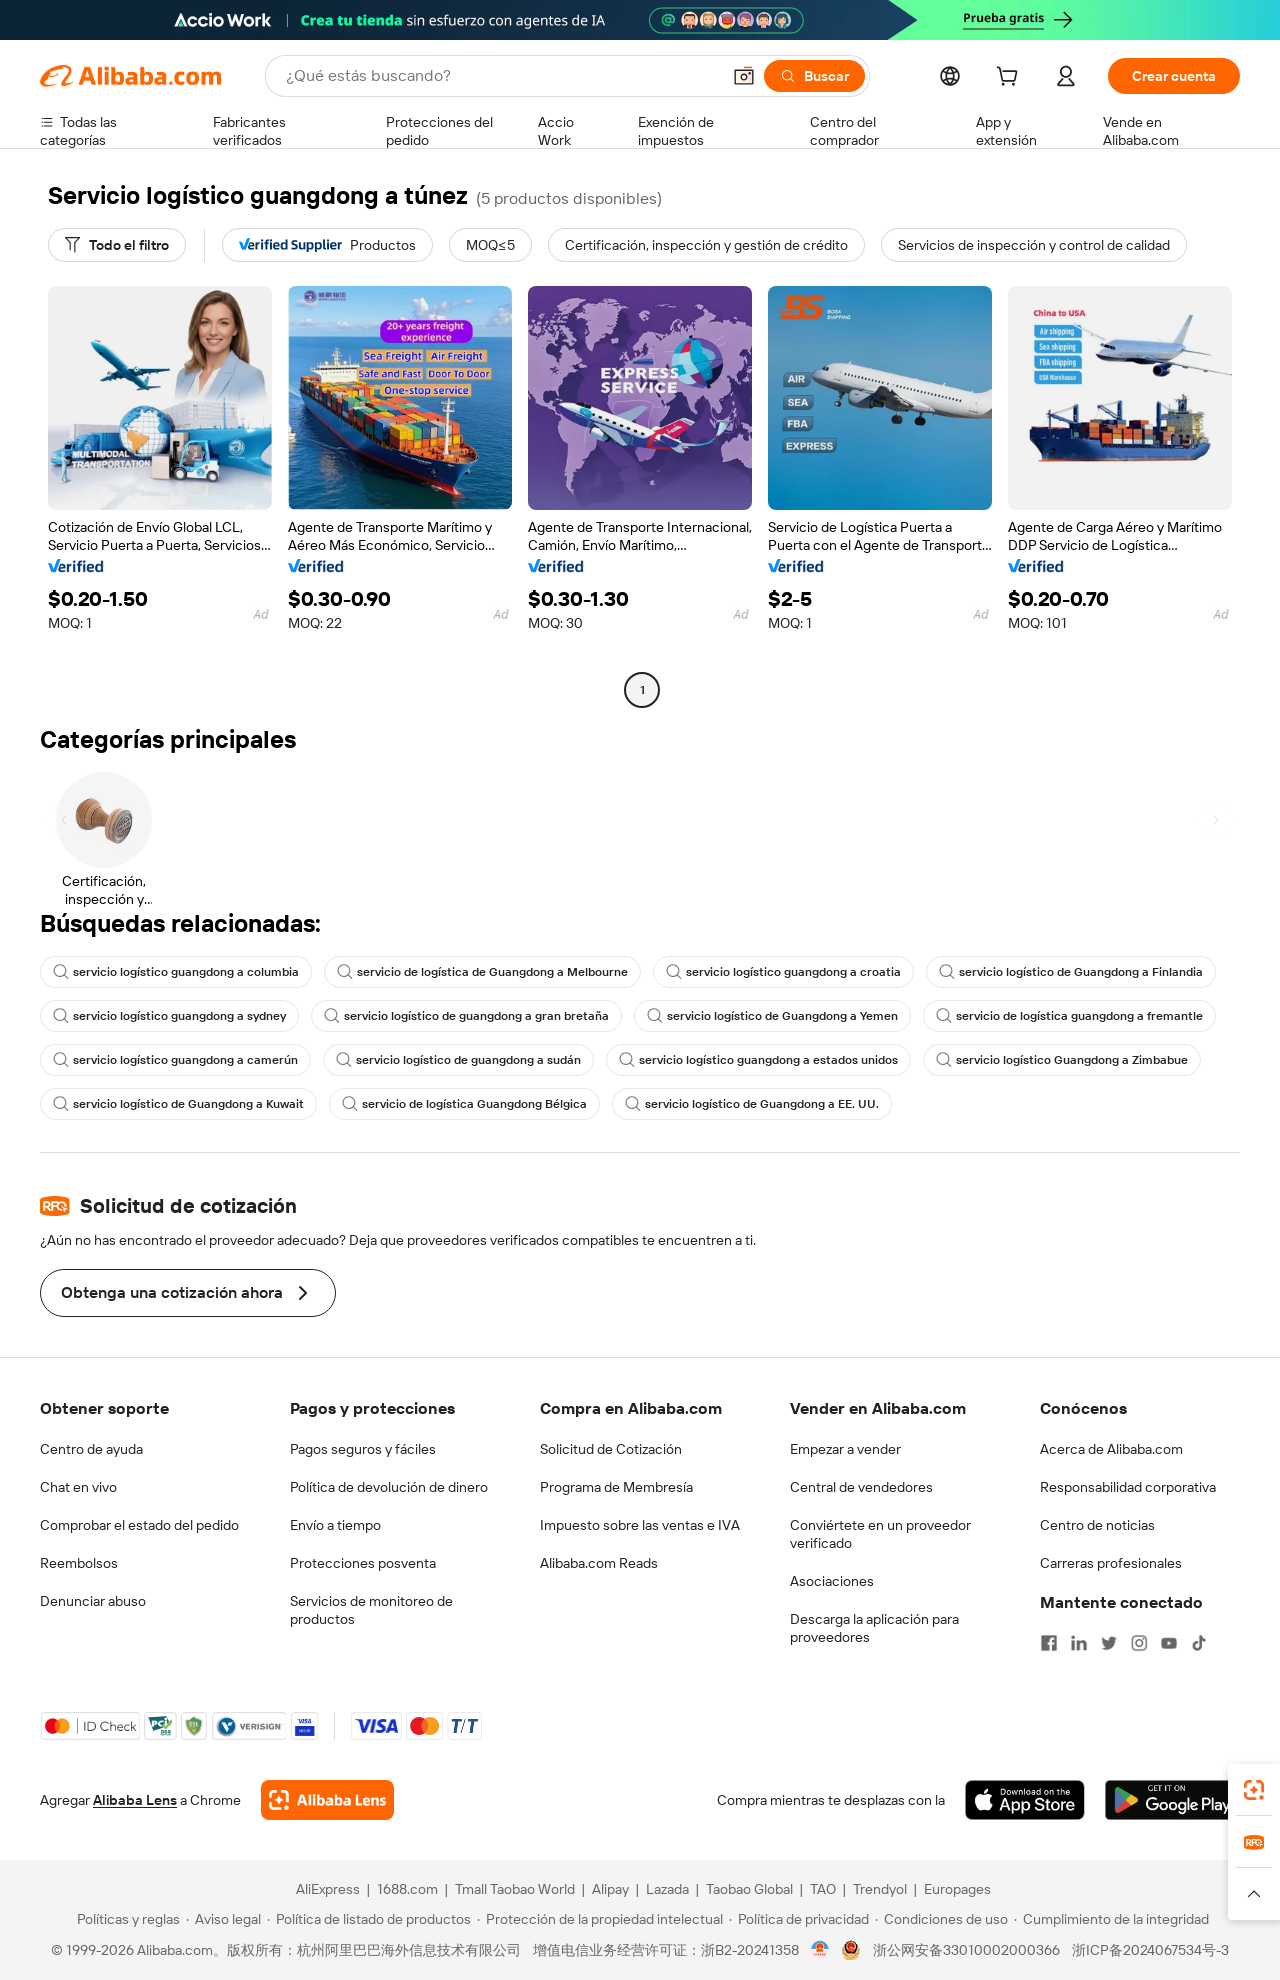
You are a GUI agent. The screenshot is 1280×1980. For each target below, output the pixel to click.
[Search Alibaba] (501, 76)
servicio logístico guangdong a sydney (169, 1016)
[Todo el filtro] (117, 245)
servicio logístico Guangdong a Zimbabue (1062, 1060)
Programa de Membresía (616, 1487)
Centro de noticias (1097, 1525)
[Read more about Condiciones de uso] (941, 1919)
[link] (1254, 1790)
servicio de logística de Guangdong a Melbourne (482, 972)
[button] (744, 76)
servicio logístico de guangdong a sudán (458, 1060)
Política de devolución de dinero (389, 1487)
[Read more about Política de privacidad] (799, 1919)
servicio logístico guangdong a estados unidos (758, 1060)
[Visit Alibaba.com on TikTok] (1199, 1643)
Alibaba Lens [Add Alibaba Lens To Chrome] (135, 1800)
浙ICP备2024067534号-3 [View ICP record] (1150, 1950)
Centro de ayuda (91, 1449)
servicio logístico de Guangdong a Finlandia (1071, 972)
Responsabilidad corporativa (1128, 1487)
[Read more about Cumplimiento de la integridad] (1111, 1919)
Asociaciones (832, 1581)
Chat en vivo (78, 1487)
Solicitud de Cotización (611, 1449)
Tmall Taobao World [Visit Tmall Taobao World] (515, 1889)
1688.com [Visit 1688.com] (407, 1889)
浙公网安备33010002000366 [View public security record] (966, 1950)
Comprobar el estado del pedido (139, 1525)
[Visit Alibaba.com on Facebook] (1049, 1643)
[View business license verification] (820, 1950)
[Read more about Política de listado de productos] (369, 1919)
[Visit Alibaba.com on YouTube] (1169, 1643)
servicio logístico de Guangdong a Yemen (772, 1016)
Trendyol (880, 1889)
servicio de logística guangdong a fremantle (1069, 1016)
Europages (957, 1889)
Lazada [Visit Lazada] (667, 1889)
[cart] (1011, 79)
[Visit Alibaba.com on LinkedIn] (1079, 1643)
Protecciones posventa (363, 1563)
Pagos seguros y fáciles (363, 1449)
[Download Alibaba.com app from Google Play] (1172, 1800)
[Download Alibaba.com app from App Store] (1025, 1800)
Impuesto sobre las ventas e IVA (640, 1525)
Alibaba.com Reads (599, 1563)
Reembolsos (79, 1563)
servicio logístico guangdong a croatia (783, 972)
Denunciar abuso (93, 1601)
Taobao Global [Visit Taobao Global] (749, 1889)
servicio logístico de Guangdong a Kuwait (178, 1104)
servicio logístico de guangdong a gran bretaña (466, 1016)
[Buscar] (814, 76)
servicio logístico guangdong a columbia (176, 972)
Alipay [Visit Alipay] (610, 1889)
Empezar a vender (845, 1449)
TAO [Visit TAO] (823, 1889)
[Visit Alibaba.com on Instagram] (1139, 1643)
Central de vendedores (861, 1487)
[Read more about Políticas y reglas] (125, 1919)
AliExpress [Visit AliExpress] (328, 1889)
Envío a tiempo (335, 1525)
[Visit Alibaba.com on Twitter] (1109, 1643)
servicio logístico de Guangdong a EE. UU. (752, 1104)
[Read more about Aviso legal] (223, 1919)
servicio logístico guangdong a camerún (175, 1060)
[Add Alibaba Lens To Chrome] (327, 1800)
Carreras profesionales (1111, 1563)
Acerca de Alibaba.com (1111, 1449)
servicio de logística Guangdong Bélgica (464, 1104)
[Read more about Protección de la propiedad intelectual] (600, 1919)
